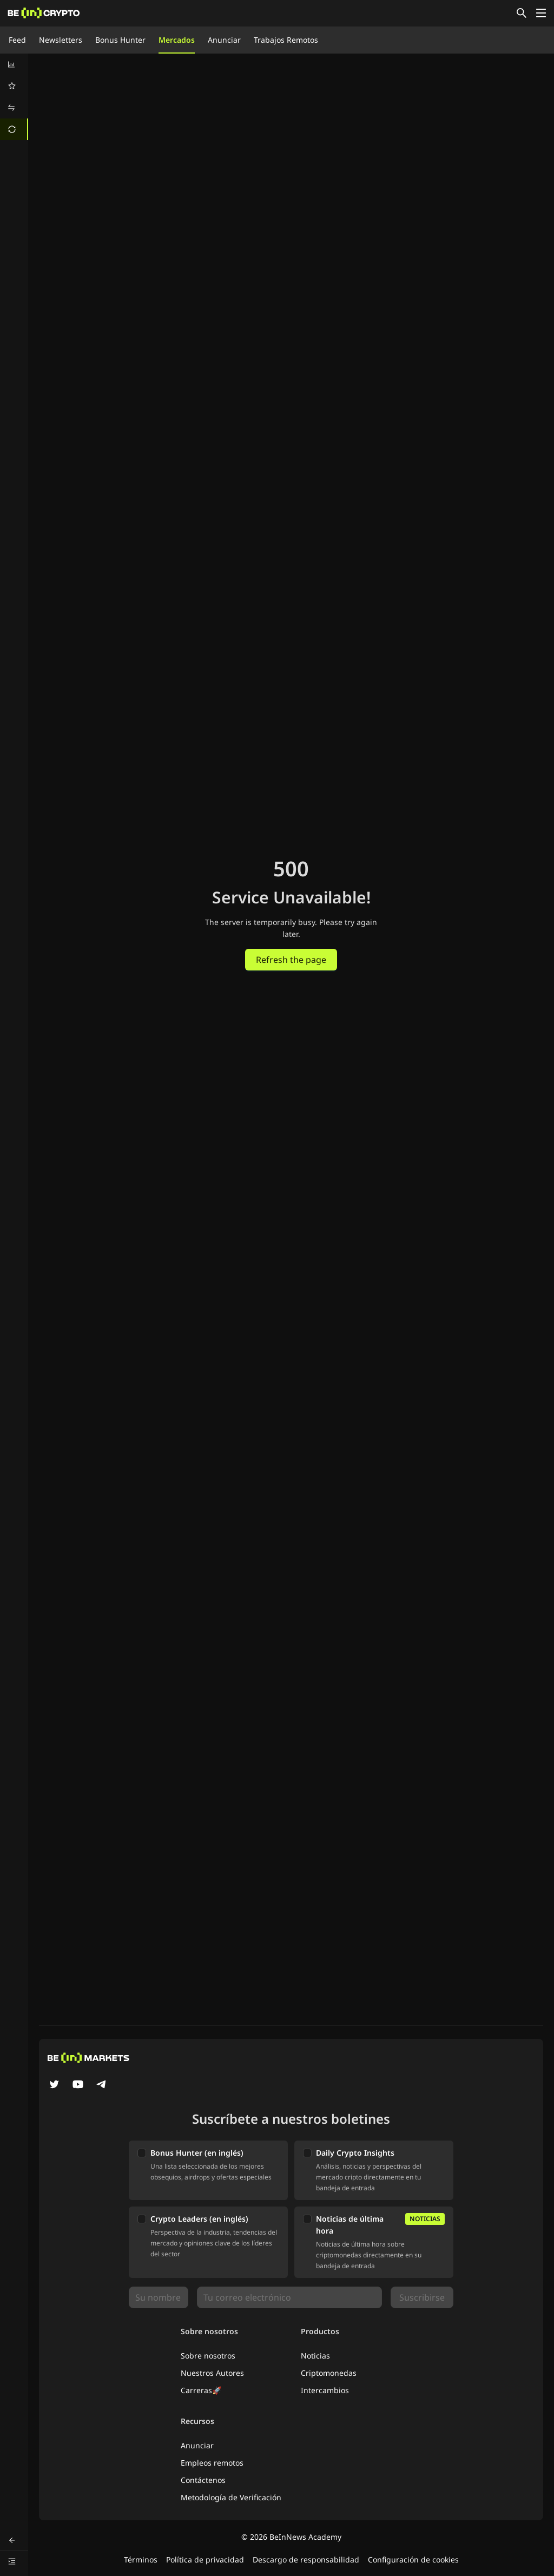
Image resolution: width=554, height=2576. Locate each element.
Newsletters (60, 40)
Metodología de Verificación (231, 2497)
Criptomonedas (329, 2373)
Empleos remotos (212, 2463)
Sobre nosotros (208, 2355)
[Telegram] (101, 2085)
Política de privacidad (205, 2559)
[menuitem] (14, 64)
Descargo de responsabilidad (306, 2559)
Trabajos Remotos (286, 40)
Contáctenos (203, 2480)
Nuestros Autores (212, 2373)
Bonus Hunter (120, 40)
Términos (140, 2559)
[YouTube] (77, 2085)
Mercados (177, 40)
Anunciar (224, 40)
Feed (17, 40)
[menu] (14, 97)
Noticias (315, 2355)
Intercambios (325, 2390)
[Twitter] (54, 2085)
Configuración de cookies (413, 2559)
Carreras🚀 (201, 2390)
